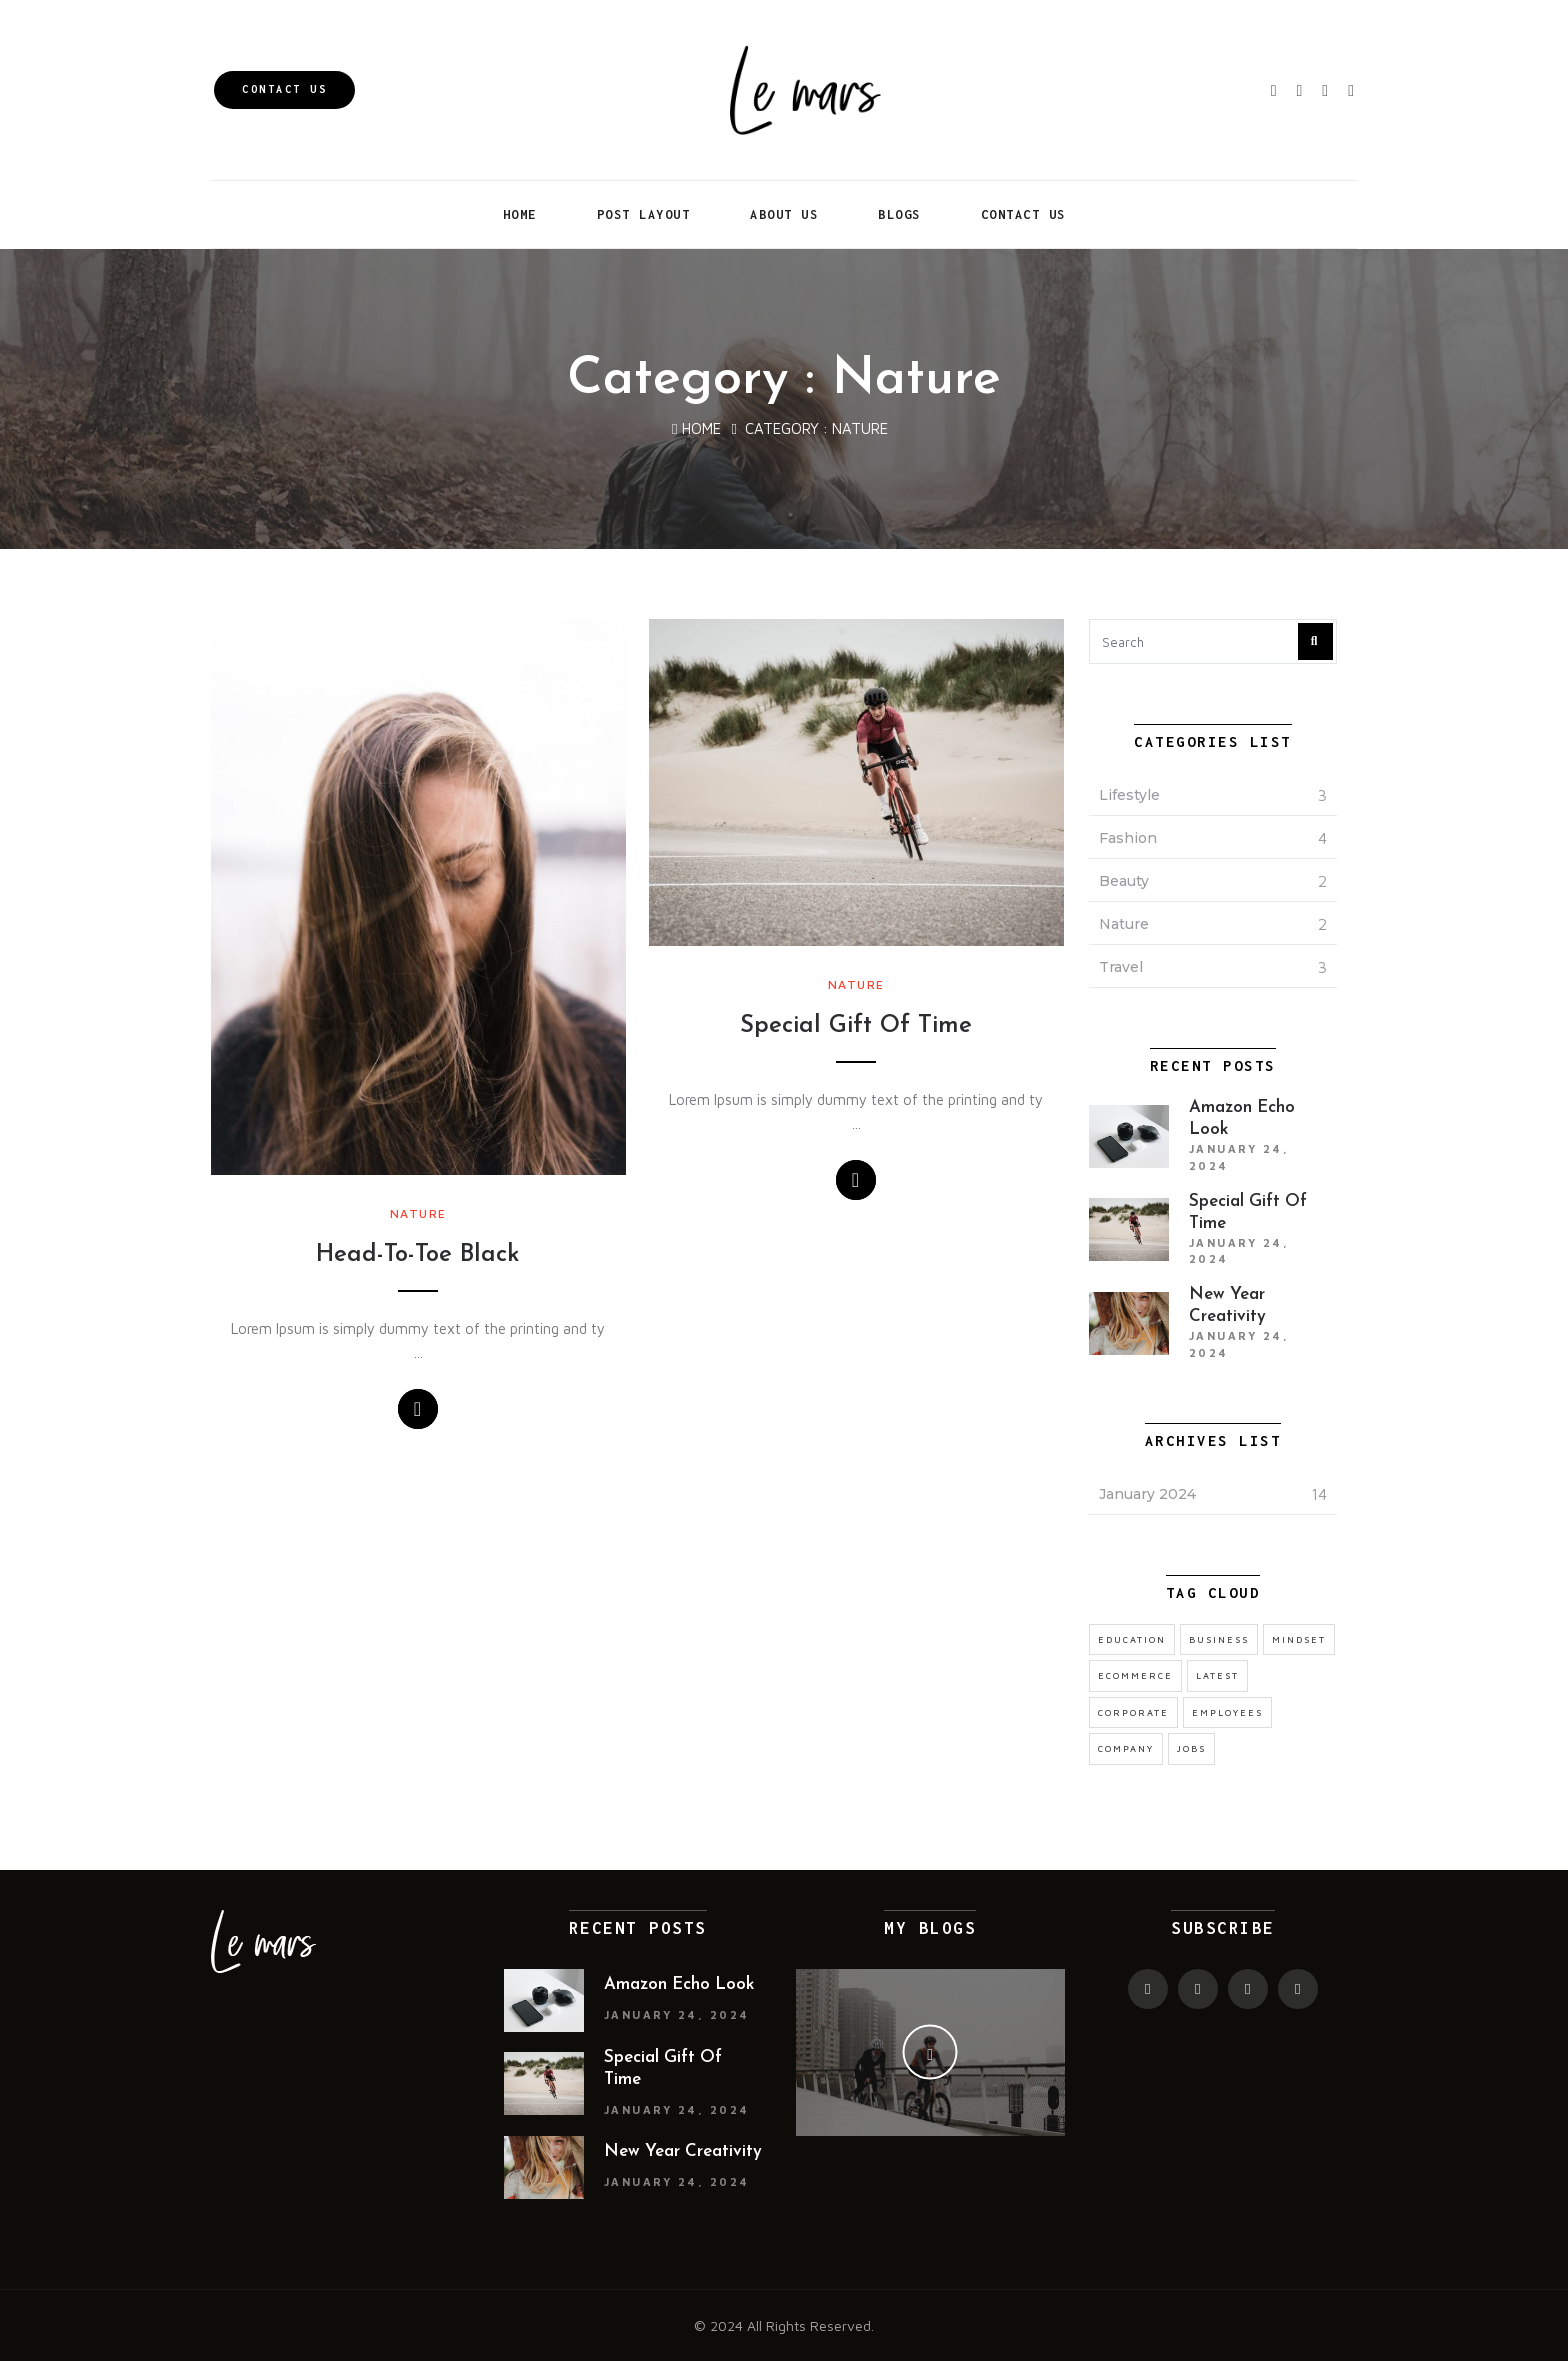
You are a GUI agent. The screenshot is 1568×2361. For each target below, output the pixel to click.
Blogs (899, 214)
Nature (418, 1213)
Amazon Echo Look (679, 1984)
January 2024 (1147, 1494)
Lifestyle (1129, 795)
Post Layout (644, 214)
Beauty (1124, 881)
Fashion (1128, 838)
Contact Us (284, 89)
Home (520, 214)
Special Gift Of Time (856, 1026)
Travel (1121, 967)
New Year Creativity (683, 2151)
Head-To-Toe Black (418, 1255)
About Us (784, 214)
